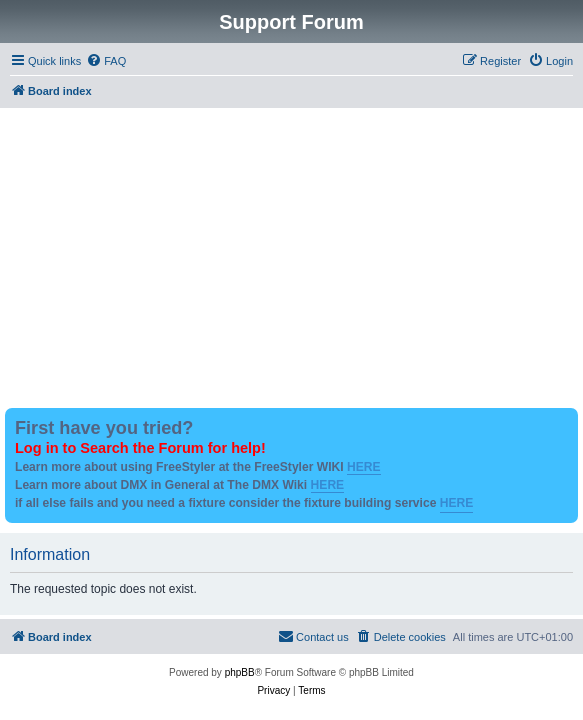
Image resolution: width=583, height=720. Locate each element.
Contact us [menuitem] (313, 636)
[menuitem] (106, 61)
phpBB (240, 672)
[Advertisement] (291, 258)
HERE (364, 467)
